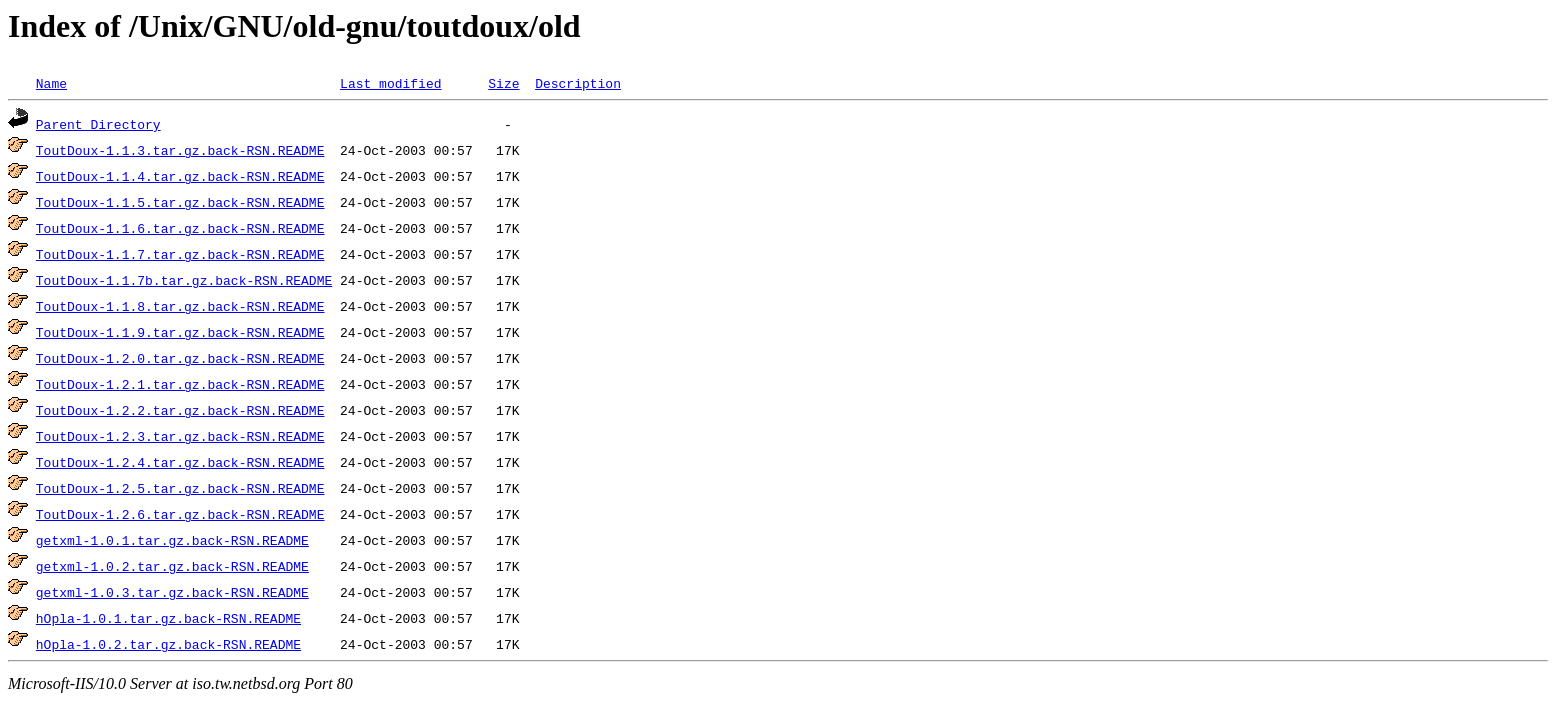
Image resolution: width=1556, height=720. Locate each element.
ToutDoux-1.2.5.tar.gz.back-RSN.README (180, 488)
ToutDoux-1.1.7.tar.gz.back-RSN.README (180, 254)
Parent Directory (98, 124)
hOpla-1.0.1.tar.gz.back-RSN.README (168, 618)
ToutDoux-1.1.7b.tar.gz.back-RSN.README (184, 280)
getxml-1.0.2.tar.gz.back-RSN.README (172, 566)
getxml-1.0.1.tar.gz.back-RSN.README (172, 540)
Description (578, 83)
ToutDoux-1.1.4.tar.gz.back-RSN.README (180, 176)
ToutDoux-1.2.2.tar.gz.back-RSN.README (180, 410)
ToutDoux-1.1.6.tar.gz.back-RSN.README (180, 228)
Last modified (390, 83)
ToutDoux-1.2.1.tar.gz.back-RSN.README (180, 384)
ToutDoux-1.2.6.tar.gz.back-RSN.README (180, 514)
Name (51, 83)
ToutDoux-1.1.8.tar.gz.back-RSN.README (180, 306)
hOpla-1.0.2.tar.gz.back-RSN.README (168, 644)
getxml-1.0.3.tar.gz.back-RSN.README (172, 592)
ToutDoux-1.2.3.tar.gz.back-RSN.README (180, 436)
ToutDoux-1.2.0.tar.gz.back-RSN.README (180, 358)
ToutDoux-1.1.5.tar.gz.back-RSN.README (180, 202)
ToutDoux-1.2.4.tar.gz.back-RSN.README (180, 462)
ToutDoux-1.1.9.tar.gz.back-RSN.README (180, 332)
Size (503, 83)
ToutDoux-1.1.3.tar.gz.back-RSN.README (180, 150)
